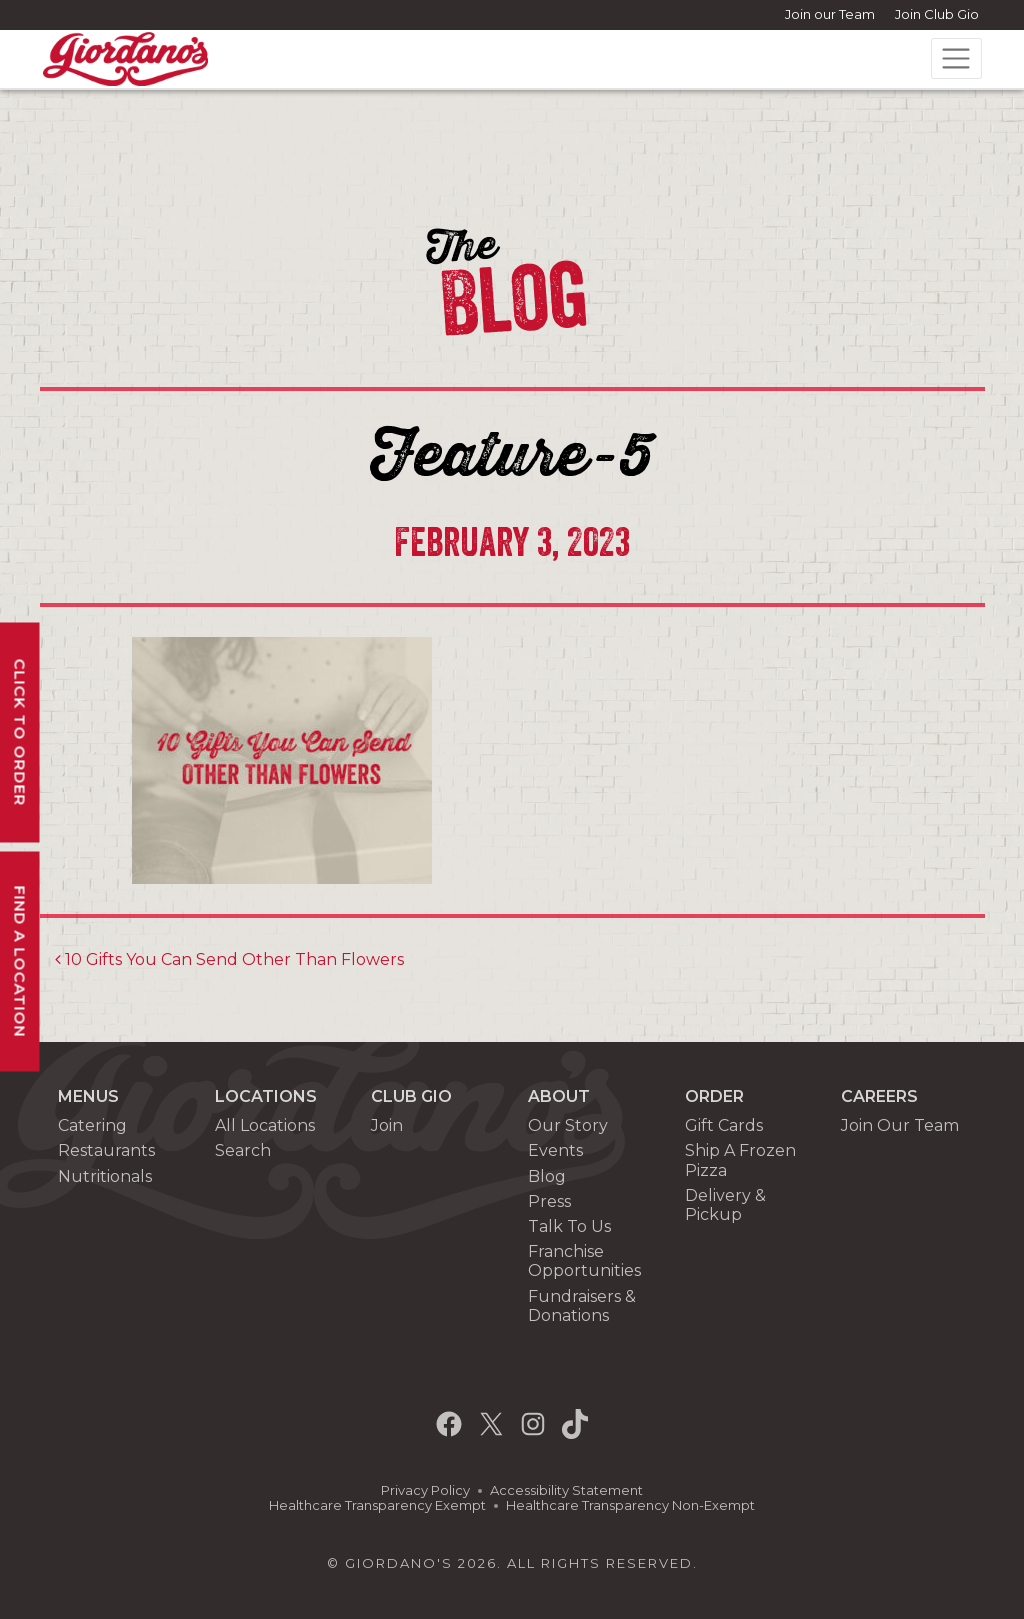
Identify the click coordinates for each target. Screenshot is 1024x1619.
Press (549, 1201)
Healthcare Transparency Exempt (377, 1505)
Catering (92, 1125)
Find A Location (20, 961)
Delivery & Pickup (725, 1205)
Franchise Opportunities (584, 1261)
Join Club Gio (937, 14)
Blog (547, 1176)
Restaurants (106, 1150)
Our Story (568, 1125)
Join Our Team (900, 1125)
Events (555, 1150)
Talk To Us (569, 1226)
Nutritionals (105, 1176)
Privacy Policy (425, 1490)
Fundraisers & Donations (582, 1306)
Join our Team (830, 14)
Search (243, 1150)
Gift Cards (724, 1125)
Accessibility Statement (566, 1490)
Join (387, 1125)
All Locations (265, 1125)
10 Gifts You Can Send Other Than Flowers (229, 959)
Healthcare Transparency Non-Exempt (630, 1505)
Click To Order (20, 732)
